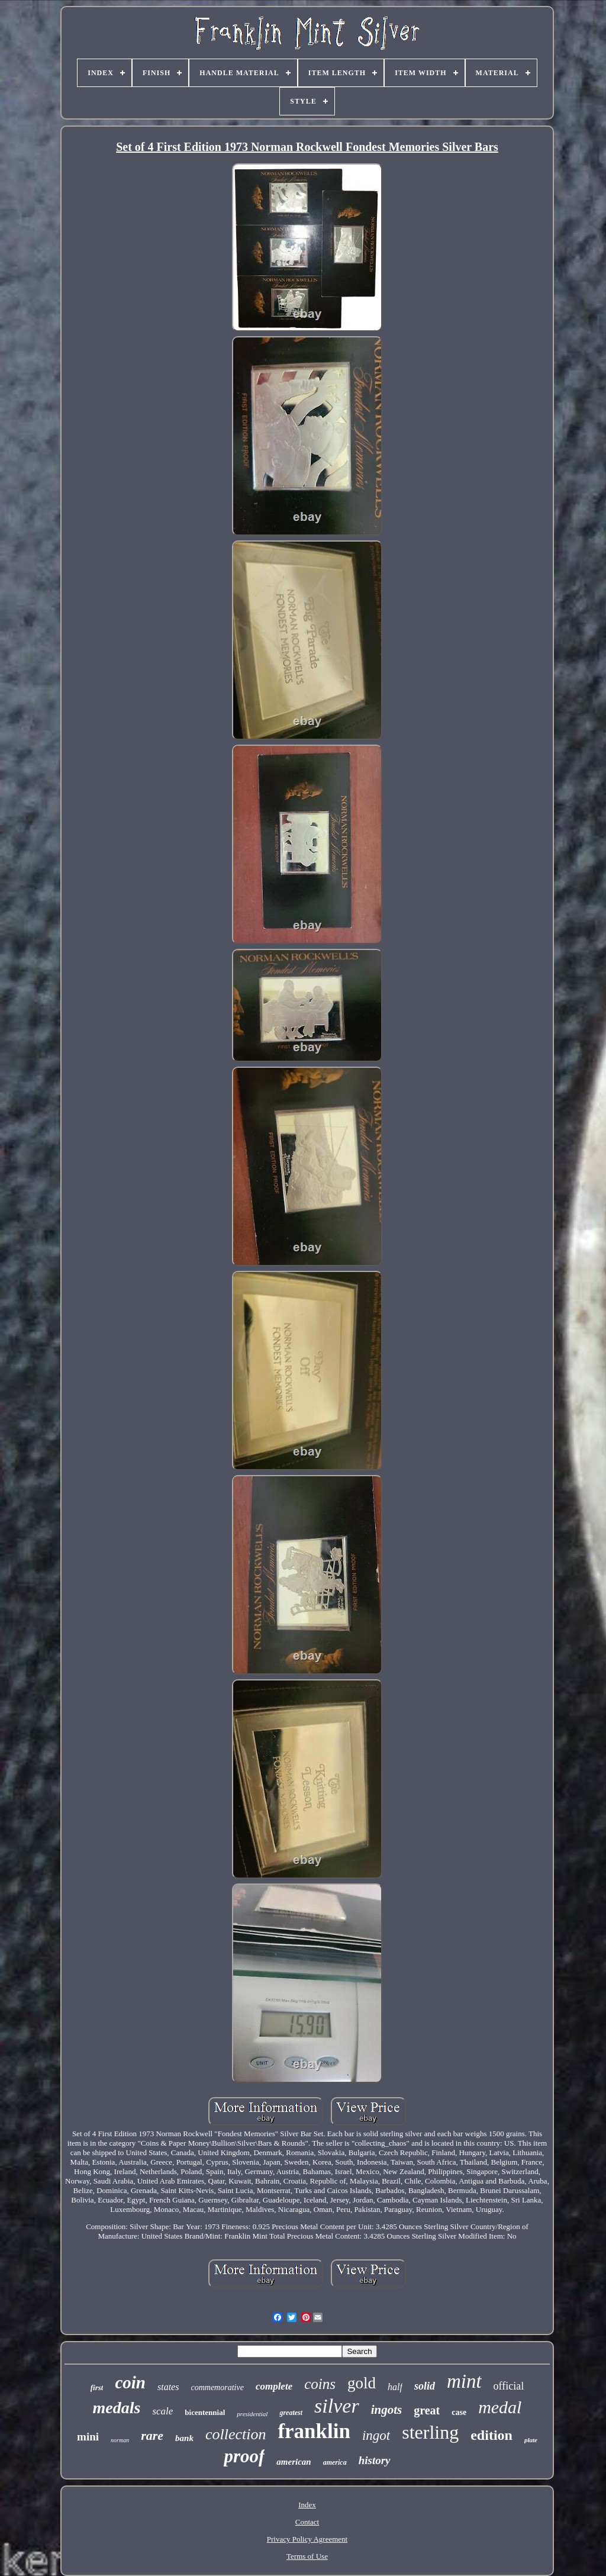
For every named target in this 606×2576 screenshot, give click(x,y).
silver (336, 2406)
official (509, 2386)
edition (491, 2435)
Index (307, 2504)
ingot (376, 2435)
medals (117, 2407)
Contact (307, 2521)
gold (361, 2383)
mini (88, 2436)
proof (244, 2456)
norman (120, 2440)
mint (464, 2381)
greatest (290, 2412)
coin (130, 2382)
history (375, 2460)
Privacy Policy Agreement (307, 2539)
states (168, 2387)
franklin (314, 2431)
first (97, 2387)
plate (530, 2439)
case (459, 2412)
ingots (386, 2410)
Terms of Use (307, 2556)
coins (320, 2384)
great (427, 2410)
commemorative (217, 2387)
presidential (252, 2413)
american (293, 2461)
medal (499, 2407)
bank (184, 2438)
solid (424, 2386)
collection (235, 2434)
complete (274, 2386)
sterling (430, 2432)
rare (152, 2435)
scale (162, 2411)
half (395, 2387)
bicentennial (205, 2412)
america (335, 2462)
